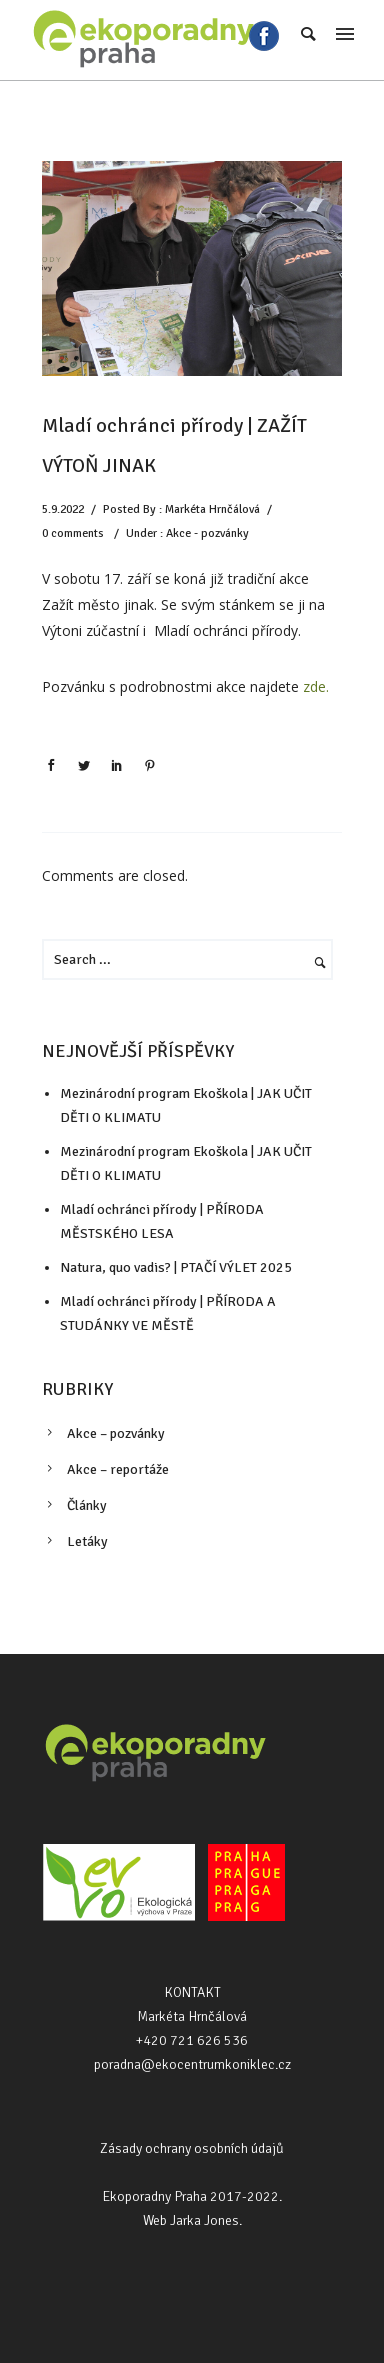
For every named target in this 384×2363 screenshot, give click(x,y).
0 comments (73, 533)
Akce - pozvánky (207, 533)
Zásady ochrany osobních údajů (192, 2148)
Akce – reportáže (118, 1469)
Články (87, 1505)
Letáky (87, 1541)
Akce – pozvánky (116, 1433)
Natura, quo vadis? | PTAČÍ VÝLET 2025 (176, 1267)
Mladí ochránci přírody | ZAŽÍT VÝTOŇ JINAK (174, 445)
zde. (316, 686)
